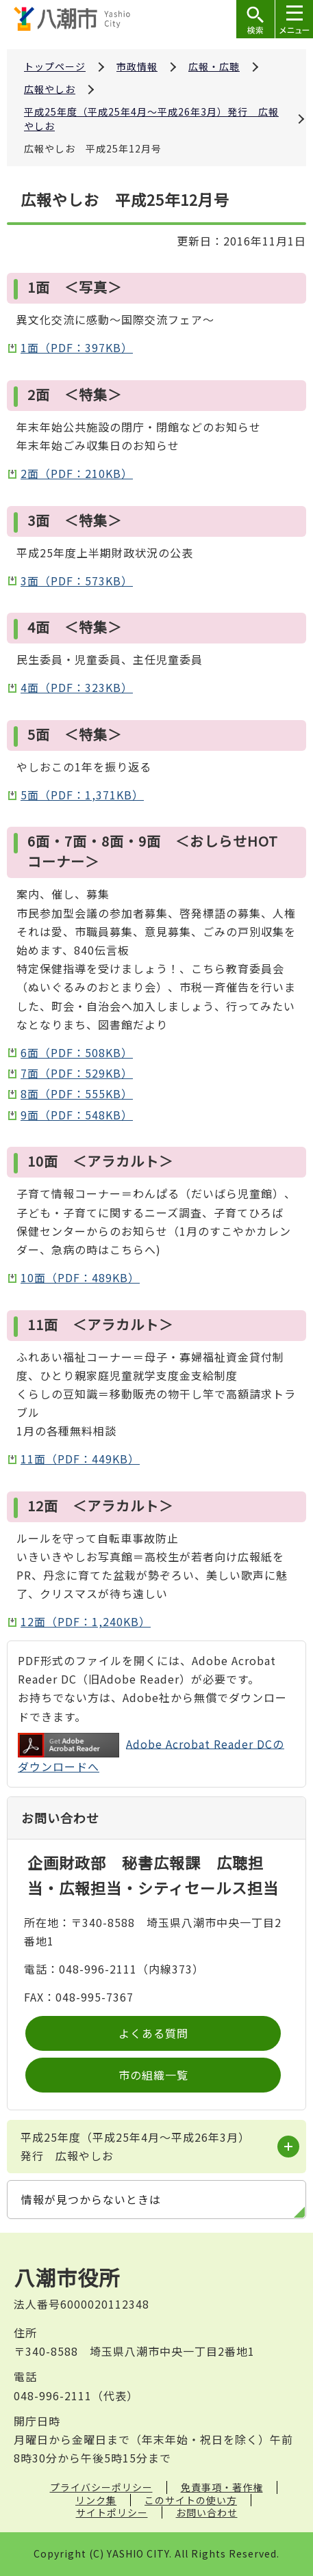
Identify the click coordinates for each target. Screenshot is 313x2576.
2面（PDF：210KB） (77, 473)
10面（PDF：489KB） (80, 1277)
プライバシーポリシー (101, 2487)
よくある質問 (153, 2033)
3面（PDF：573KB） (77, 580)
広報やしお (49, 89)
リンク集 (95, 2500)
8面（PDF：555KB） (77, 1093)
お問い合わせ (207, 2512)
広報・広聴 (214, 66)
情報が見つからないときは (91, 2199)
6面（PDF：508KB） (77, 1052)
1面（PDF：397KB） (77, 347)
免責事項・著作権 (222, 2487)
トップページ (55, 66)
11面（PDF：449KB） (80, 1458)
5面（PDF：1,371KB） (82, 794)
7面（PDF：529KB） (77, 1073)
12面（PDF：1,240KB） (86, 1621)
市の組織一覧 (153, 2075)
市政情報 (137, 66)
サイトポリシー (112, 2512)
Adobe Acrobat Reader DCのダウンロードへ (151, 1754)
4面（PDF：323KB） (77, 687)
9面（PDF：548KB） (77, 1114)
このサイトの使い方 (191, 2500)
